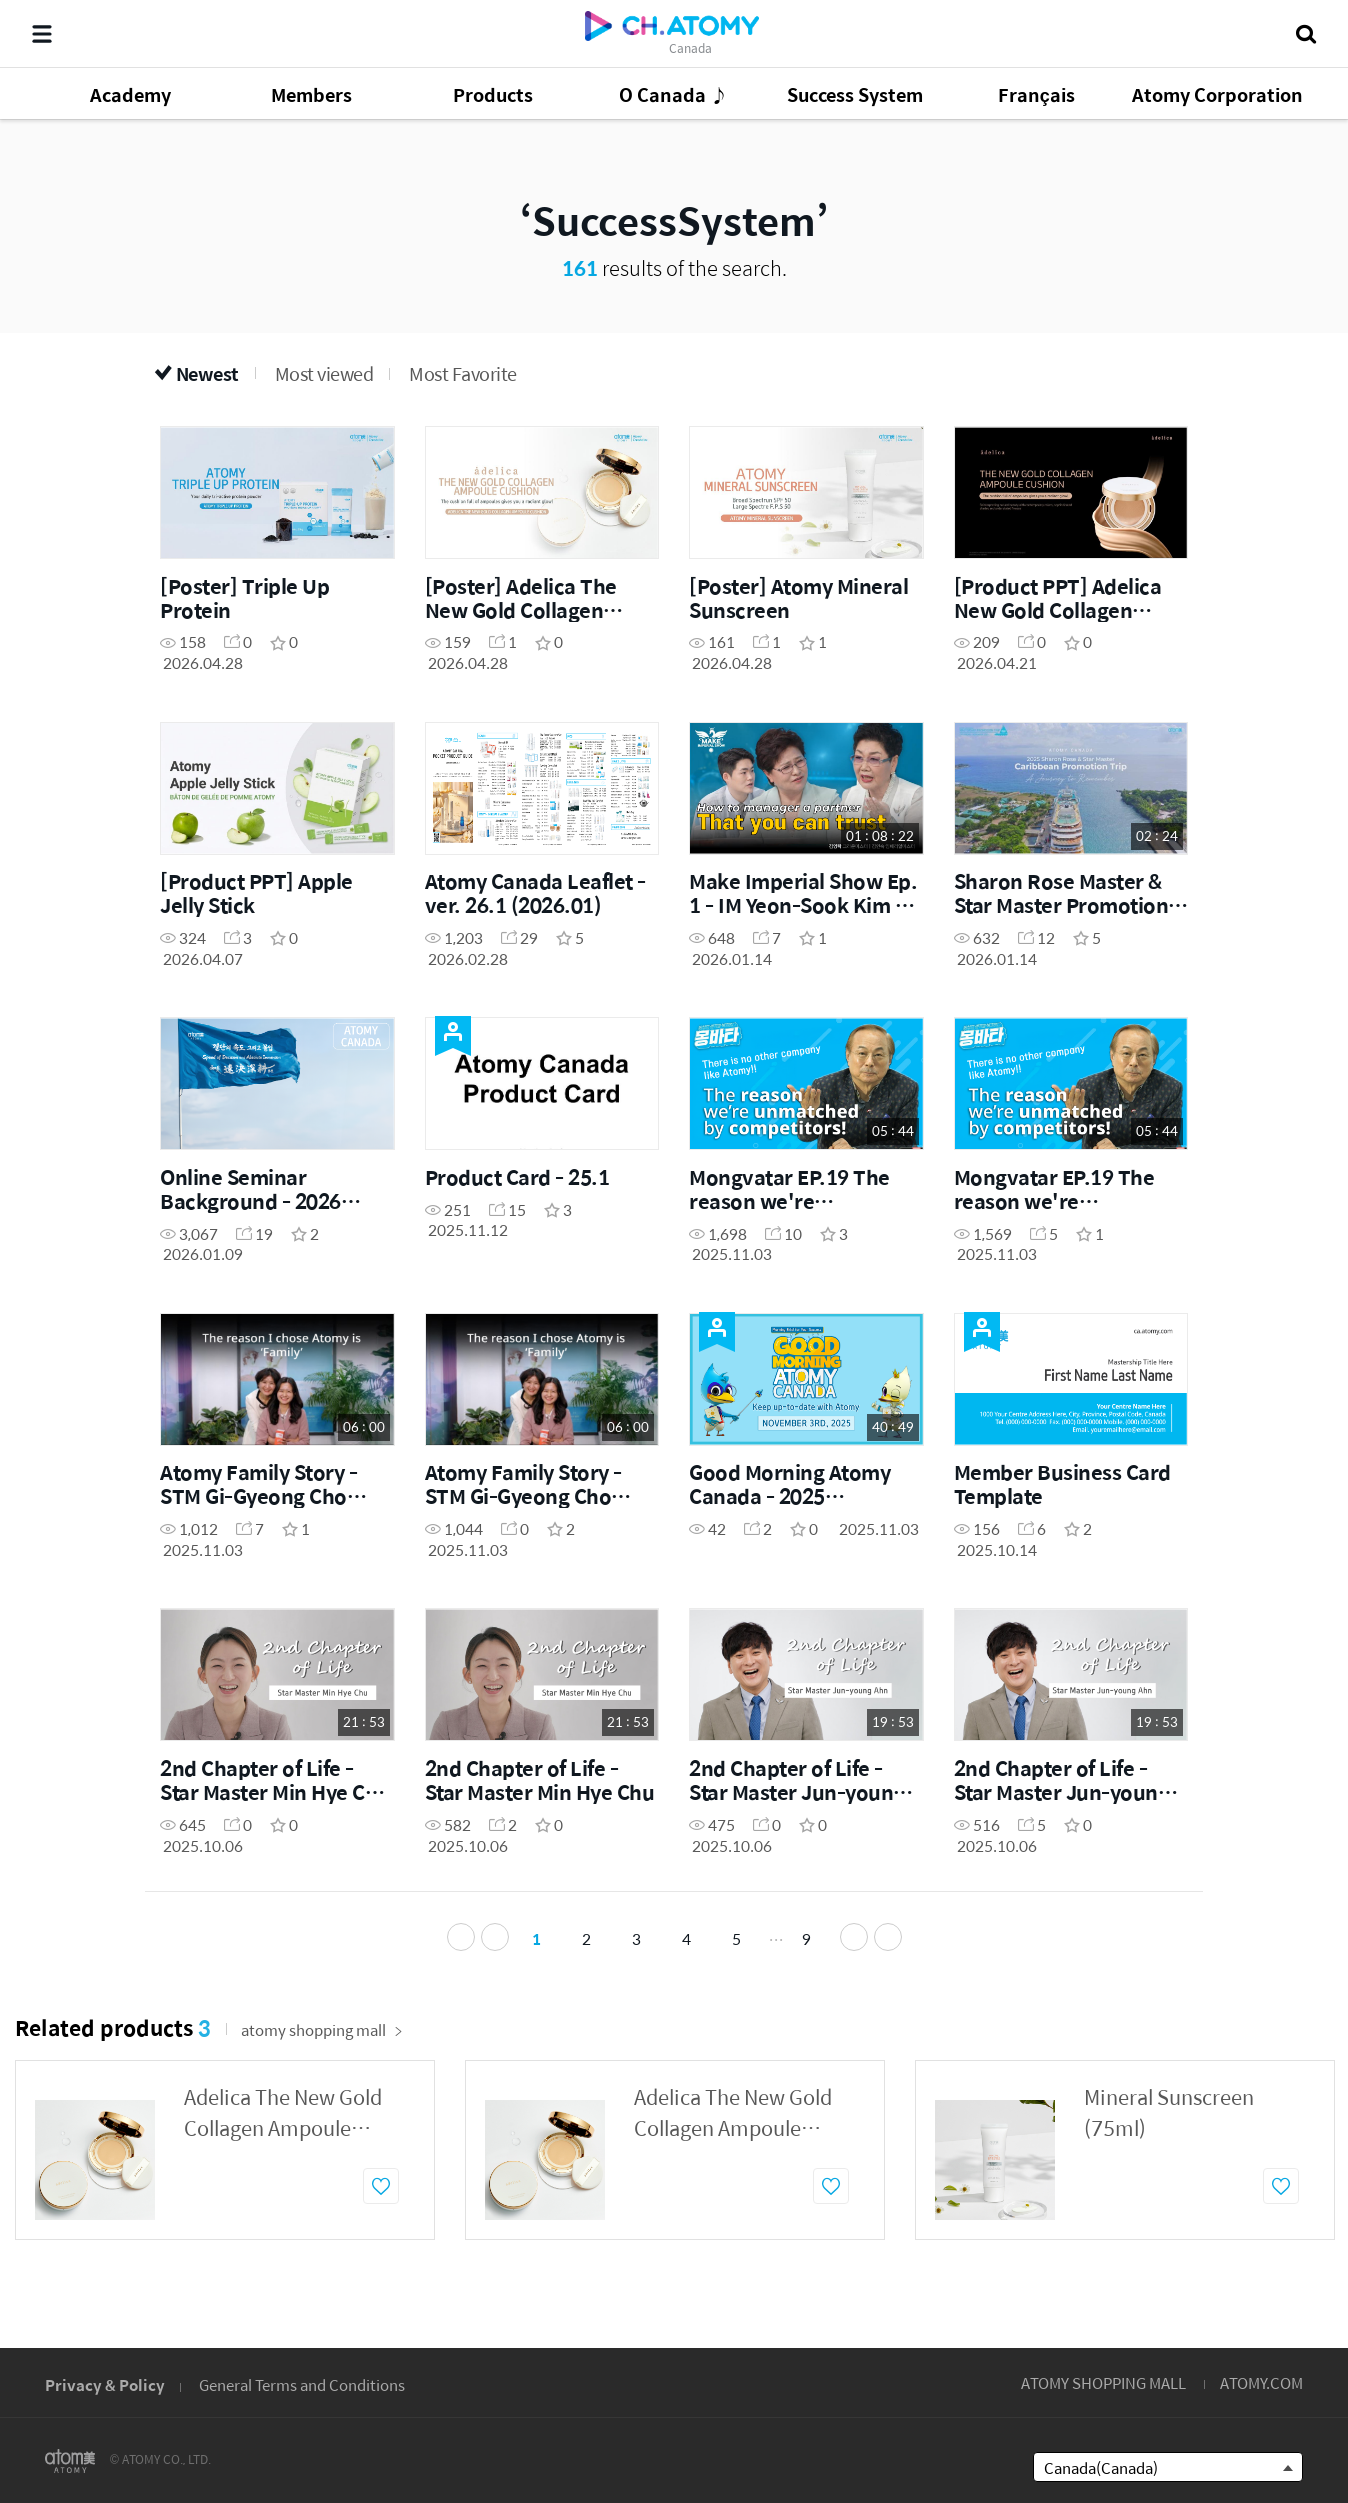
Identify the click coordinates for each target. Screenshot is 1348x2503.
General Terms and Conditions (302, 2384)
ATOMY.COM (1261, 2382)
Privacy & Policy (105, 2384)
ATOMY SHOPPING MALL (1103, 2382)
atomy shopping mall (322, 2035)
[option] (225, 2156)
